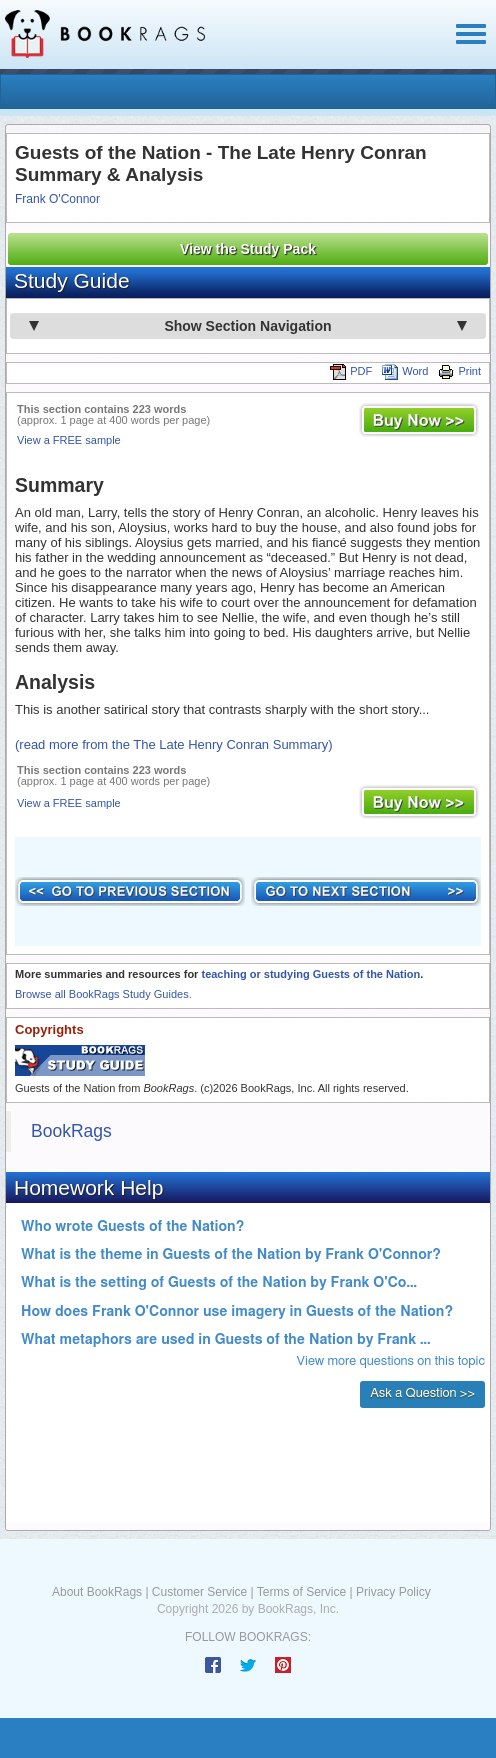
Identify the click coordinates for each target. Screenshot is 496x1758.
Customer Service (199, 1592)
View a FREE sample (69, 440)
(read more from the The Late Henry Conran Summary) (174, 744)
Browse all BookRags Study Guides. (103, 994)
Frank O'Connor (57, 199)
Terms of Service (301, 1592)
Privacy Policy (393, 1592)
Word (405, 371)
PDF (351, 371)
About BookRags (97, 1592)
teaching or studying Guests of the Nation (310, 974)
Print (459, 371)
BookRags (71, 1131)
